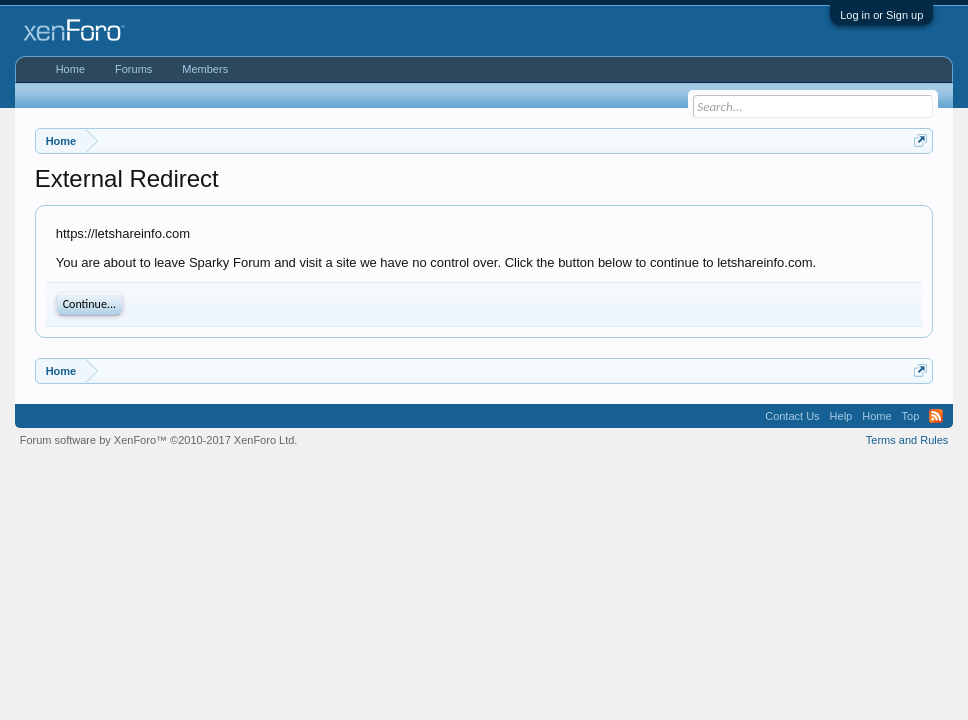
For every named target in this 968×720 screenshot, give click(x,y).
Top (911, 416)
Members (205, 69)
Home (70, 69)
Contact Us (792, 416)
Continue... (89, 304)
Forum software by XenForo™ (159, 440)
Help (841, 416)
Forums (133, 69)
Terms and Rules (907, 440)
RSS (936, 416)
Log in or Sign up (881, 15)
